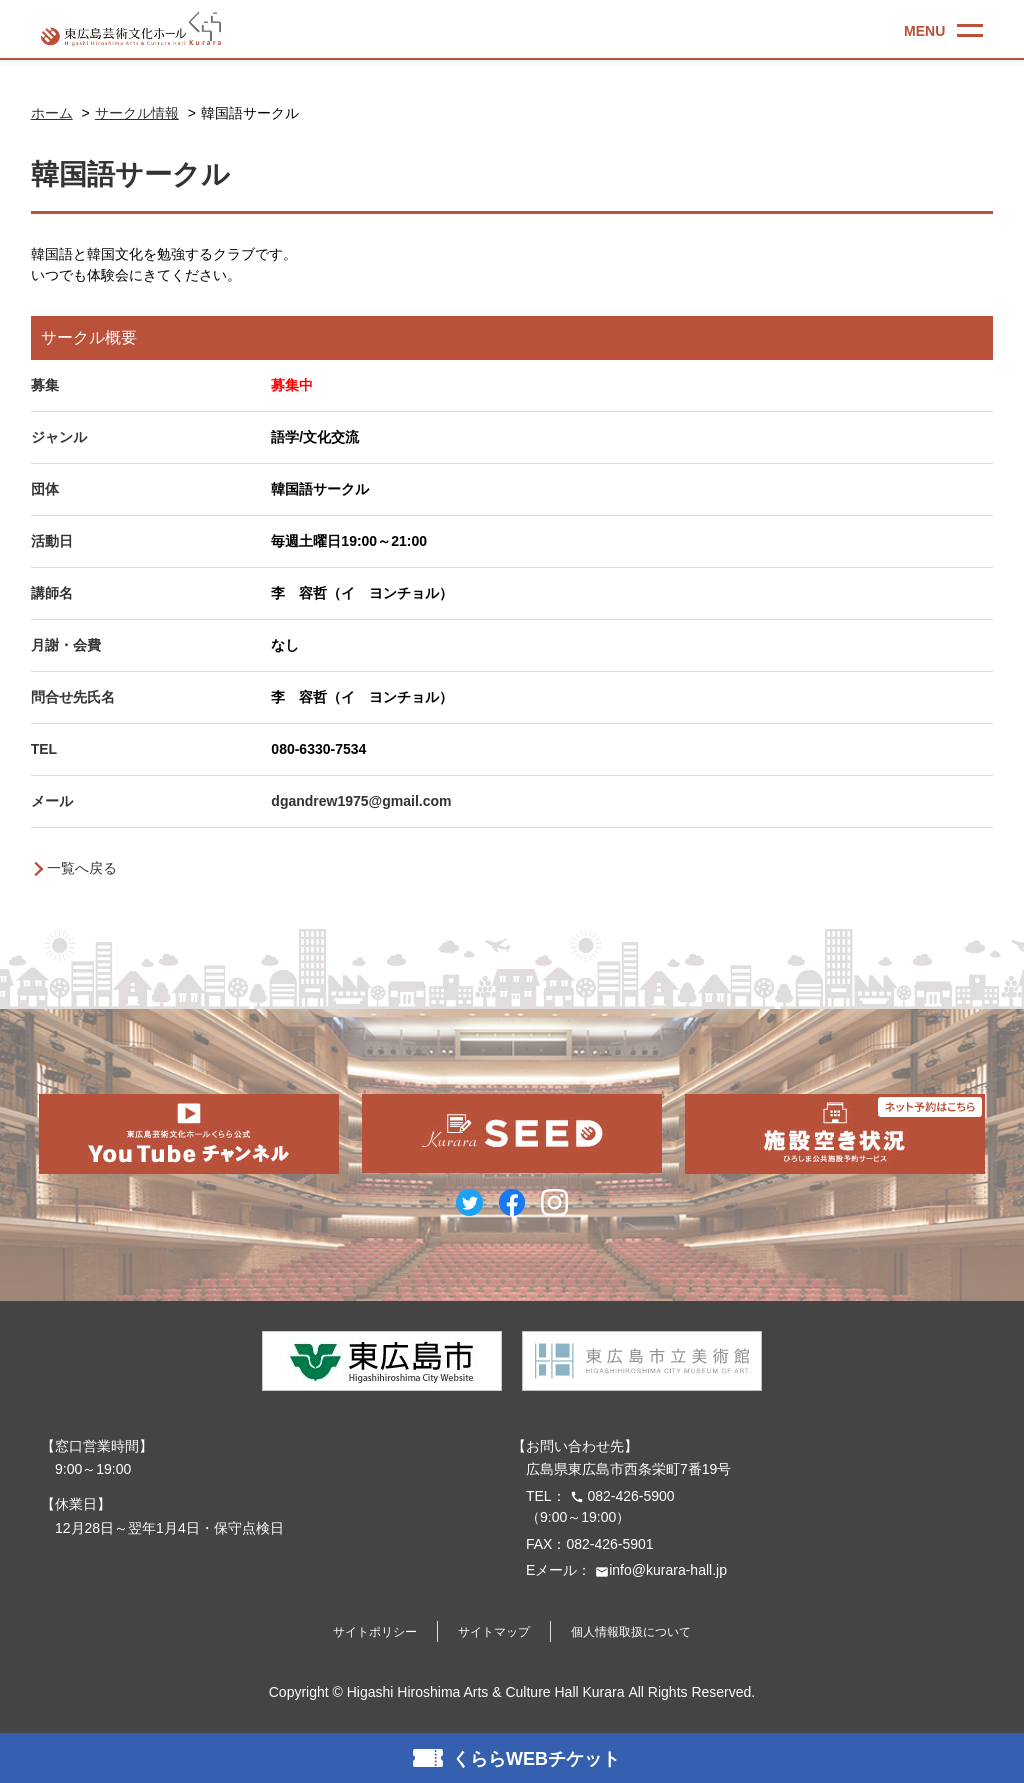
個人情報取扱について (631, 1632)
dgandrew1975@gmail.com (361, 801)
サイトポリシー (375, 1632)
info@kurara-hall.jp (659, 1570)
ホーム (52, 113)
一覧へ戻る (82, 868)
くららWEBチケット (536, 1759)
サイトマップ (494, 1632)
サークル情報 (137, 113)
